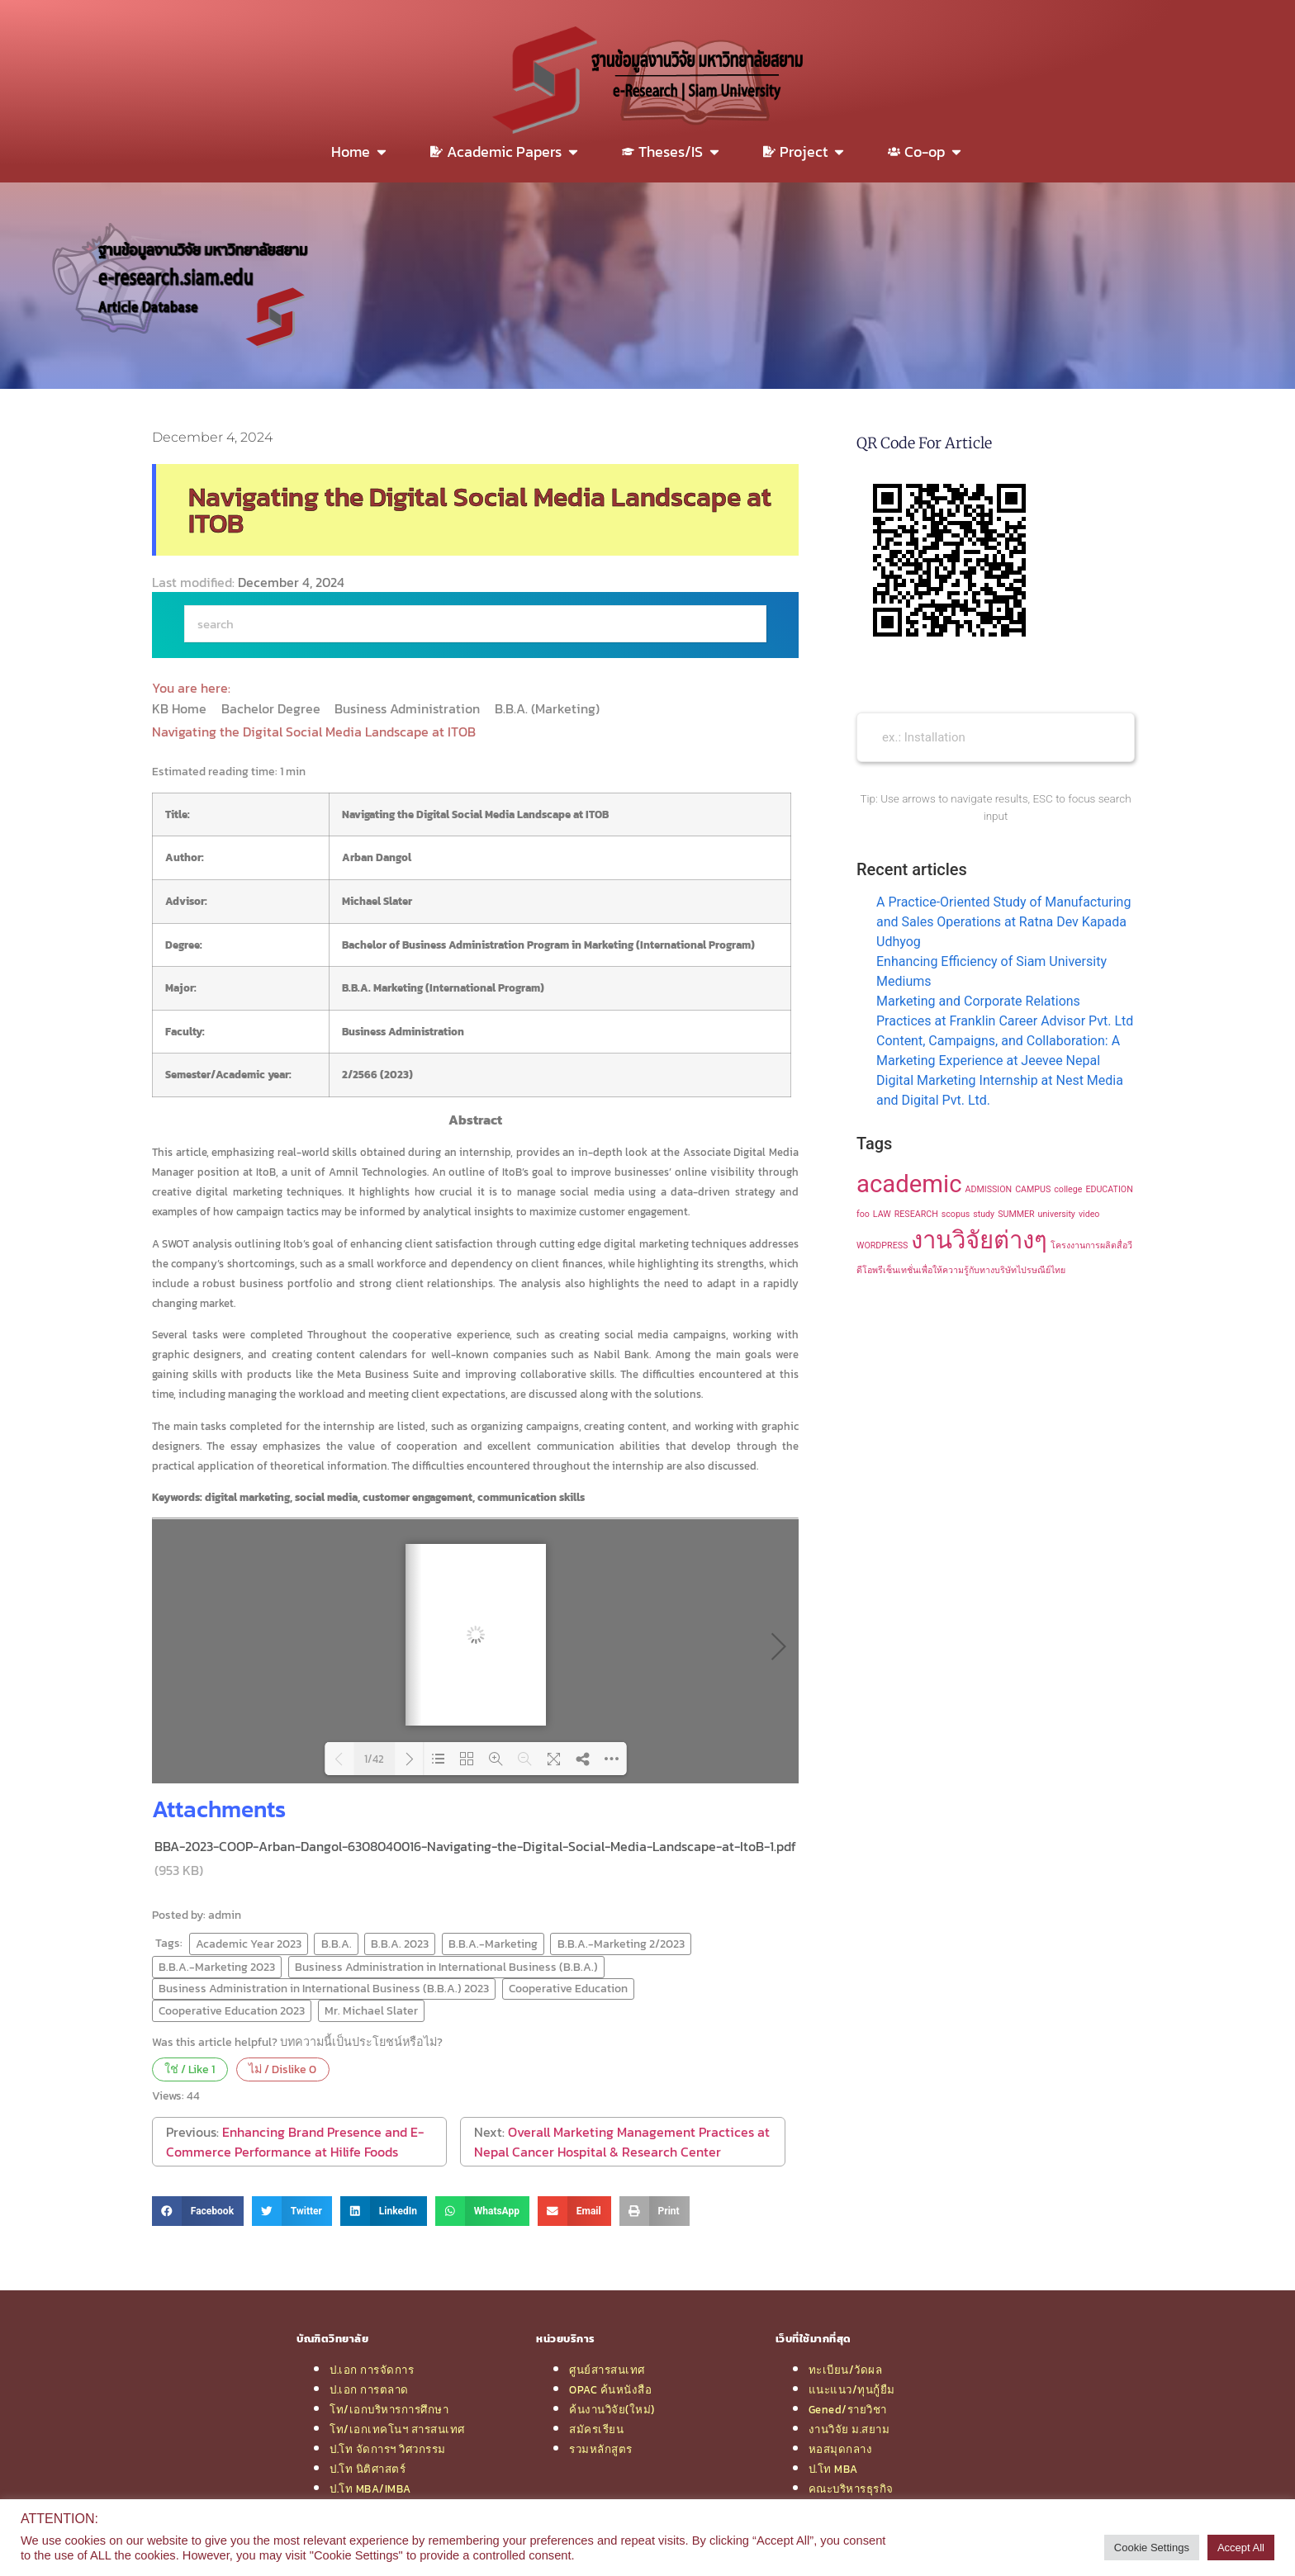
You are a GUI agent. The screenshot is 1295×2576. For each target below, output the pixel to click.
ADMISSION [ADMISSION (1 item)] (989, 1189)
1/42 (374, 1759)
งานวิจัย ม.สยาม (849, 2429)
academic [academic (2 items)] (909, 1184)
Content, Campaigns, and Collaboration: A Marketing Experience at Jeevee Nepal (998, 1050)
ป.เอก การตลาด (369, 2389)
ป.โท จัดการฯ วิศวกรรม (388, 2449)
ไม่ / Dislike (282, 2069)
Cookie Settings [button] (1151, 2547)
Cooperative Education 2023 (232, 2010)
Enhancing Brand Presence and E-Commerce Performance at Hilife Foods (295, 2142)
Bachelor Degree (272, 708)
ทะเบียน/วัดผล (846, 2369)
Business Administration (408, 708)
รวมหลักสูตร (601, 2449)
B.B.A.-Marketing (493, 1943)
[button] (198, 2211)
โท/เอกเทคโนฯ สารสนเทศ (397, 2429)
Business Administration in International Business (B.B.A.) (446, 1967)
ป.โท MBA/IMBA (370, 2488)
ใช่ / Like (189, 2069)
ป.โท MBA (833, 2468)
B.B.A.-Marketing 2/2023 (621, 1943)
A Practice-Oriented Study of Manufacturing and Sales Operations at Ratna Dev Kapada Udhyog (1003, 921)
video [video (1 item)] (1089, 1214)
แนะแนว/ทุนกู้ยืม (852, 2389)
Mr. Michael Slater (371, 2010)
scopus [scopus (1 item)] (956, 1214)
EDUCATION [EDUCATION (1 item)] (1108, 1189)
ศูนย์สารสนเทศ (607, 2369)
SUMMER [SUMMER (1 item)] (1016, 1214)
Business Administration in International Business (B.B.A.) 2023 (324, 1988)
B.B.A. (336, 1943)
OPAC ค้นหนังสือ (610, 2389)
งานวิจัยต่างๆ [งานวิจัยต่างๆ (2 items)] (979, 1240)
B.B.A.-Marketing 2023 (217, 1967)
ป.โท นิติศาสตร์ (368, 2468)
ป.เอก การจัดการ (372, 2369)
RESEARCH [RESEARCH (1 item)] (916, 1214)
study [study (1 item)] (983, 1214)
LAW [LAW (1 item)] (882, 1214)
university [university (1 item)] (1056, 1214)
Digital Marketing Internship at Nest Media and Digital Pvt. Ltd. (999, 1090)
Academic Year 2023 (248, 1943)
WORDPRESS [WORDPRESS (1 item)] (882, 1245)
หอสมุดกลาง (841, 2449)
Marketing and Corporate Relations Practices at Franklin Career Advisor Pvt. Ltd (1004, 1011)
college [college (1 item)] (1068, 1189)
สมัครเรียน (596, 2429)
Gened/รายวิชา (848, 2409)
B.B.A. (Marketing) (549, 708)
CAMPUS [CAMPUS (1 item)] (1033, 1189)
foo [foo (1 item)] (863, 1214)
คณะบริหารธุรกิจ (851, 2488)
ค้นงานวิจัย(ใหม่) (612, 2409)
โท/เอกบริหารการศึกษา (389, 2409)
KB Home (181, 708)
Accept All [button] (1240, 2547)
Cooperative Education (568, 1988)
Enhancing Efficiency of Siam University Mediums (991, 971)
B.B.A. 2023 (400, 1943)
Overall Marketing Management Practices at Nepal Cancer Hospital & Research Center (622, 2142)
